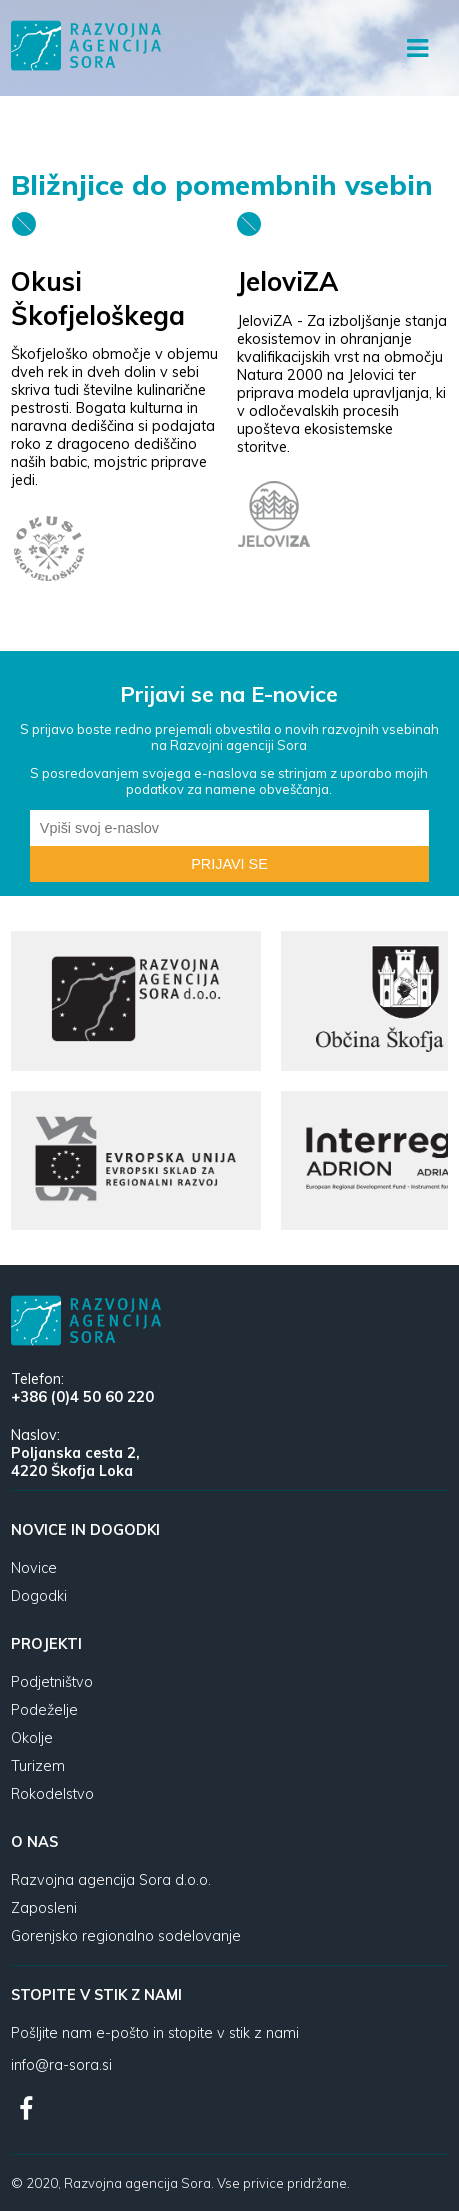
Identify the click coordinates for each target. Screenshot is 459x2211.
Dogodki (39, 1596)
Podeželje (44, 1710)
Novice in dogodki (85, 1530)
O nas (34, 1842)
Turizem (38, 1766)
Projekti (46, 1644)
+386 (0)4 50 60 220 (82, 1397)
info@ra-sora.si (61, 2065)
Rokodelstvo (52, 1794)
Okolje (32, 1738)
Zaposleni (44, 1908)
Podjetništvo (52, 1682)
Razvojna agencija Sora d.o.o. (111, 1880)
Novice (34, 1568)
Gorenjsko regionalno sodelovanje (126, 1936)
